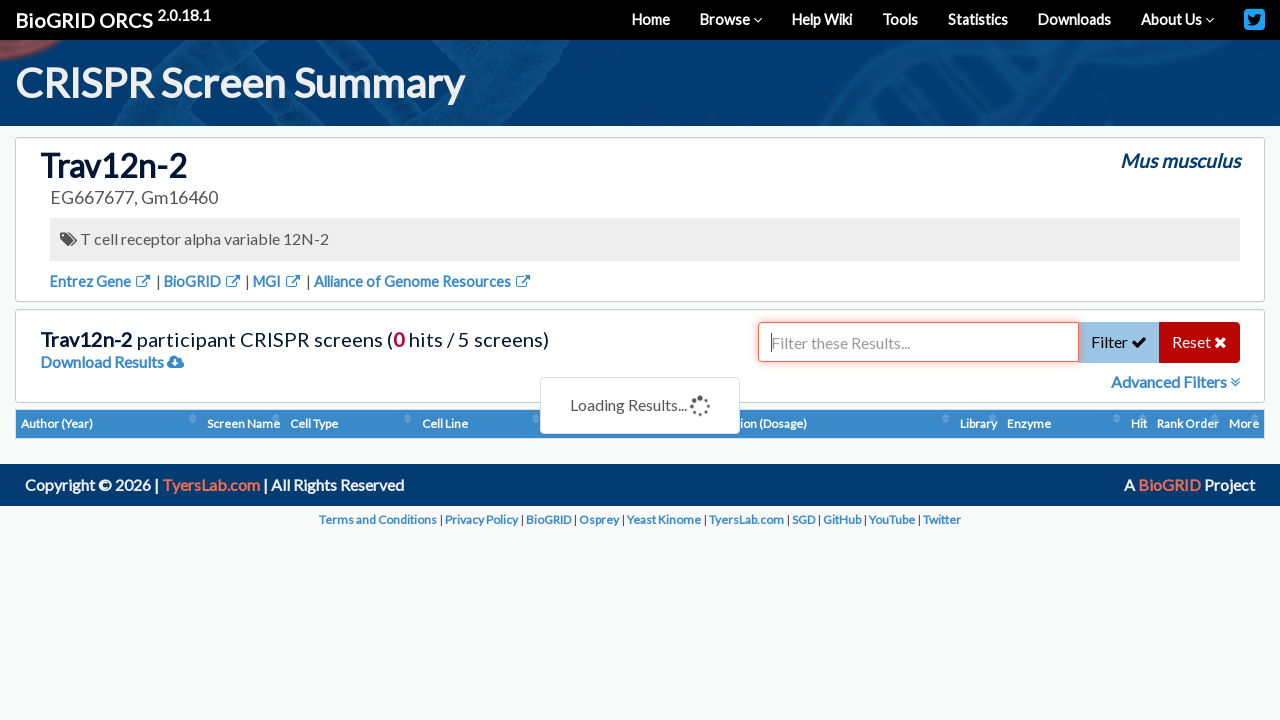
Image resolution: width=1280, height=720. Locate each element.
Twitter (942, 519)
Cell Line (445, 423)
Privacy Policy (481, 519)
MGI (278, 281)
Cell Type (314, 423)
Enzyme (1029, 423)
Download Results (112, 361)
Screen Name (243, 423)
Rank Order (1188, 423)
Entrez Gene (101, 281)
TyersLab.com (211, 484)
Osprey (599, 519)
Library (978, 423)
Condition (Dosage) (755, 423)
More (1244, 423)
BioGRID (203, 281)
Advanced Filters (1175, 381)
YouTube (892, 519)
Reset (1199, 341)
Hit (1139, 423)
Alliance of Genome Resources (423, 281)
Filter (1119, 341)
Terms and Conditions (378, 519)
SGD (803, 519)
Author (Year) (57, 423)
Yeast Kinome (664, 519)
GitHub (842, 519)
